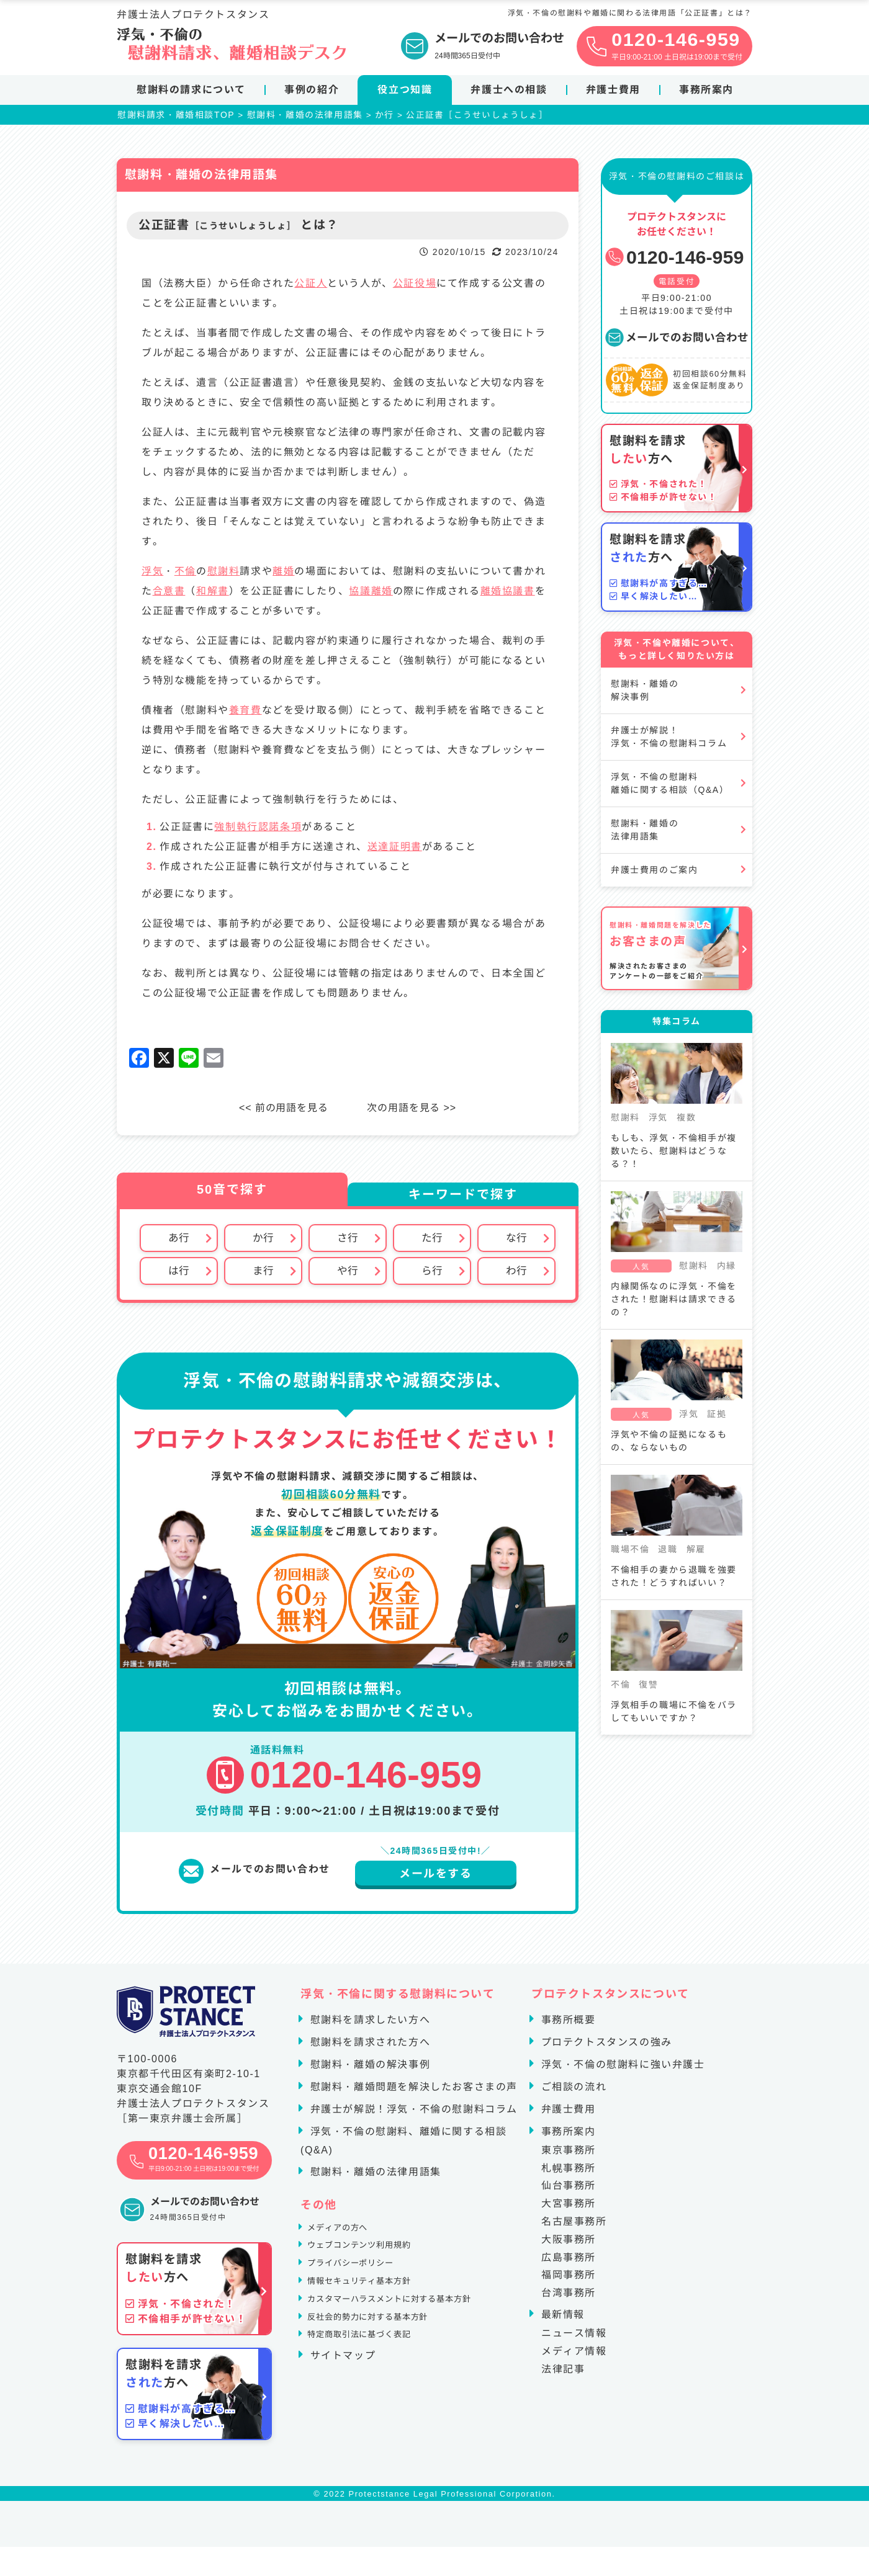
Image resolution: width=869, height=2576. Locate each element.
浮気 (152, 576)
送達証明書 (394, 851)
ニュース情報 (574, 2340)
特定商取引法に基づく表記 (374, 2372)
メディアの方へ (347, 2238)
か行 (263, 1243)
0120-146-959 (674, 261)
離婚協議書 (507, 596)
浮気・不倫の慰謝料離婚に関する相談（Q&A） (670, 788)
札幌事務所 (568, 2175)
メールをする (435, 1881)
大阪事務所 (568, 2247)
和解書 (212, 596)
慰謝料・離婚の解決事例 (644, 695)
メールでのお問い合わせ (677, 342)
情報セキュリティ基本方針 (374, 2305)
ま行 (263, 1277)
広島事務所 (568, 2265)
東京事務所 (568, 2157)
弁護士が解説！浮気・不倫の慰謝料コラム (669, 741)
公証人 (310, 288)
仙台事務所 (568, 2193)
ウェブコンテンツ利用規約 (374, 2260)
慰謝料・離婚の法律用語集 (644, 834)
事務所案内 (706, 89)
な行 (516, 1243)
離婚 (283, 576)
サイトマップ (341, 2394)
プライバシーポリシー (363, 2283)
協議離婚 (370, 596)
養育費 (245, 715)
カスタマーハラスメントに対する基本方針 (412, 2327)
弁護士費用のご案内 (654, 875)
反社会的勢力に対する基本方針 (385, 2350)
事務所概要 (567, 2027)
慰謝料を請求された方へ (369, 2049)
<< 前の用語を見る (279, 1112)
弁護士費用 (613, 89)
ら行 (432, 1277)
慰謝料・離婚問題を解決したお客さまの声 (412, 2094)
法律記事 (563, 2376)
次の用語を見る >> (416, 1112)
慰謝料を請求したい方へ (369, 2027)
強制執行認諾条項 (258, 831)
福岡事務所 (568, 2283)
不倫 (185, 576)
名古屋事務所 (574, 2229)
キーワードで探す (463, 1199)
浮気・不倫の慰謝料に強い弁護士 (621, 2072)
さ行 (347, 1243)
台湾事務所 (568, 2300)
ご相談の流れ (572, 2094)
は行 (179, 1277)
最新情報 (561, 2322)
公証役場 (414, 288)
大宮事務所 (568, 2211)
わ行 (516, 1277)
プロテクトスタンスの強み (605, 2049)
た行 (432, 1243)
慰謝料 (223, 576)
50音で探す (232, 1194)
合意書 (169, 596)
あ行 (179, 1243)
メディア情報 (574, 2358)
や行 (347, 1277)
